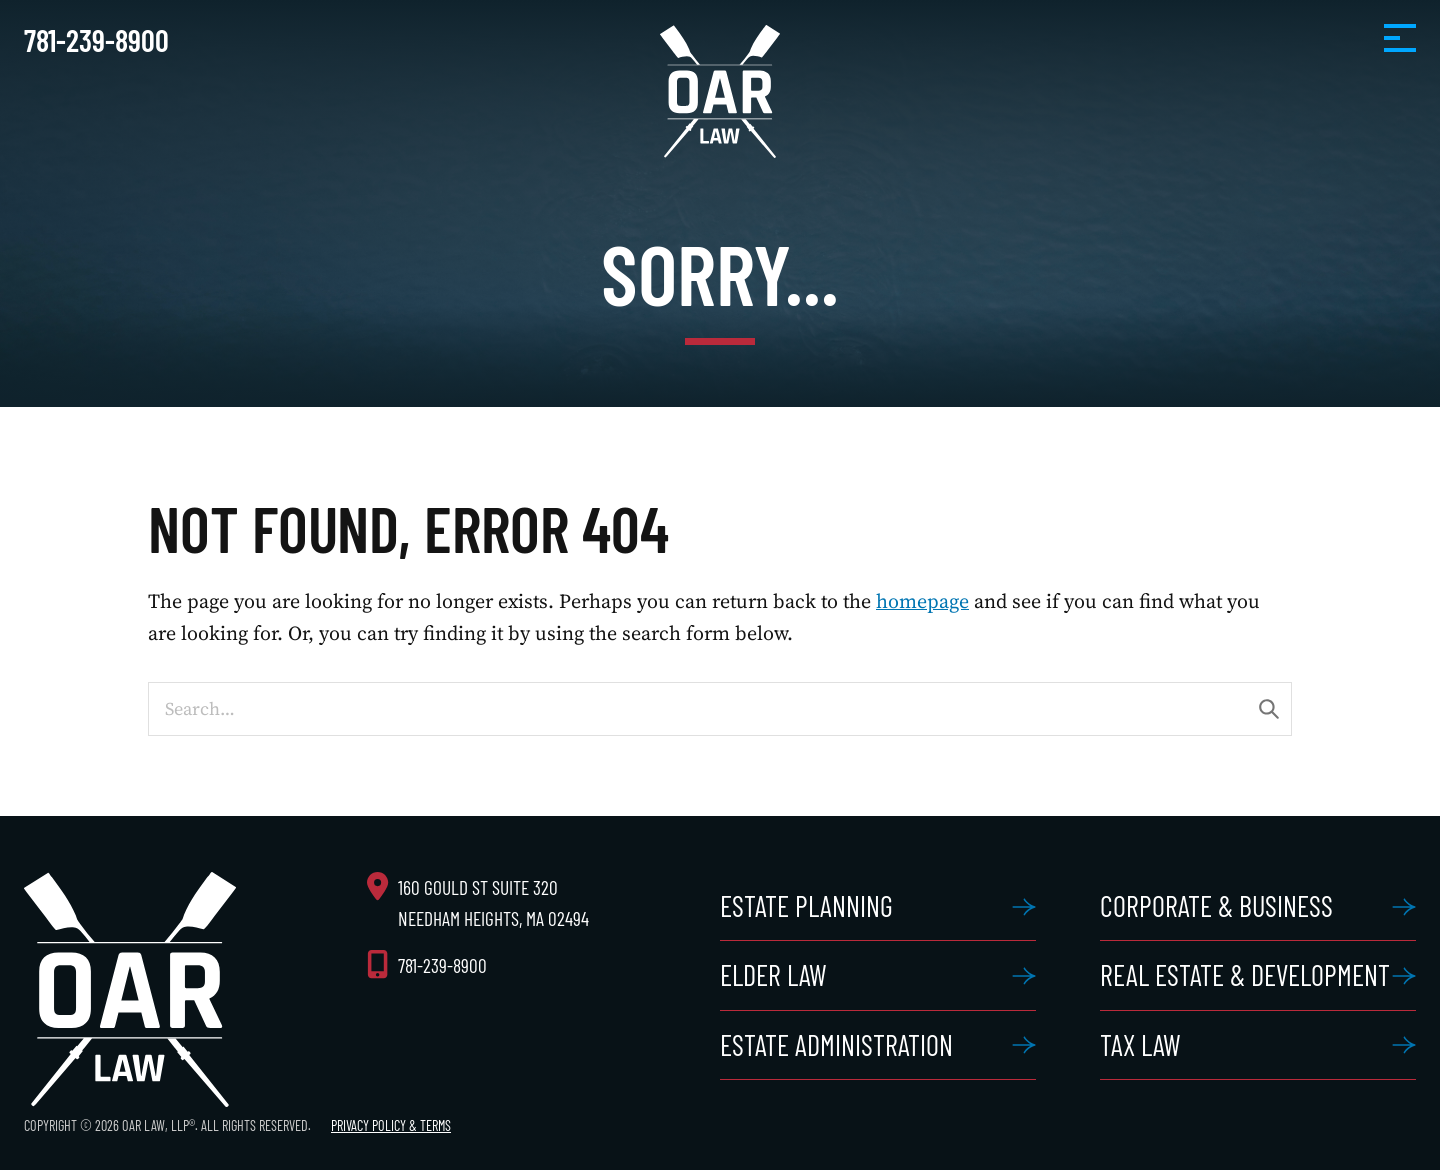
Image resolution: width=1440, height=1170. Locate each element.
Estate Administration (836, 1045)
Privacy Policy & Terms (391, 1125)
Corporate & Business (1216, 906)
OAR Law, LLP (720, 91)
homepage (922, 601)
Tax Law (1140, 1045)
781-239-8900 (96, 40)
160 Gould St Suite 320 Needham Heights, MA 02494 (493, 903)
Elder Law (773, 975)
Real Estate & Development (1245, 975)
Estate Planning (806, 906)
